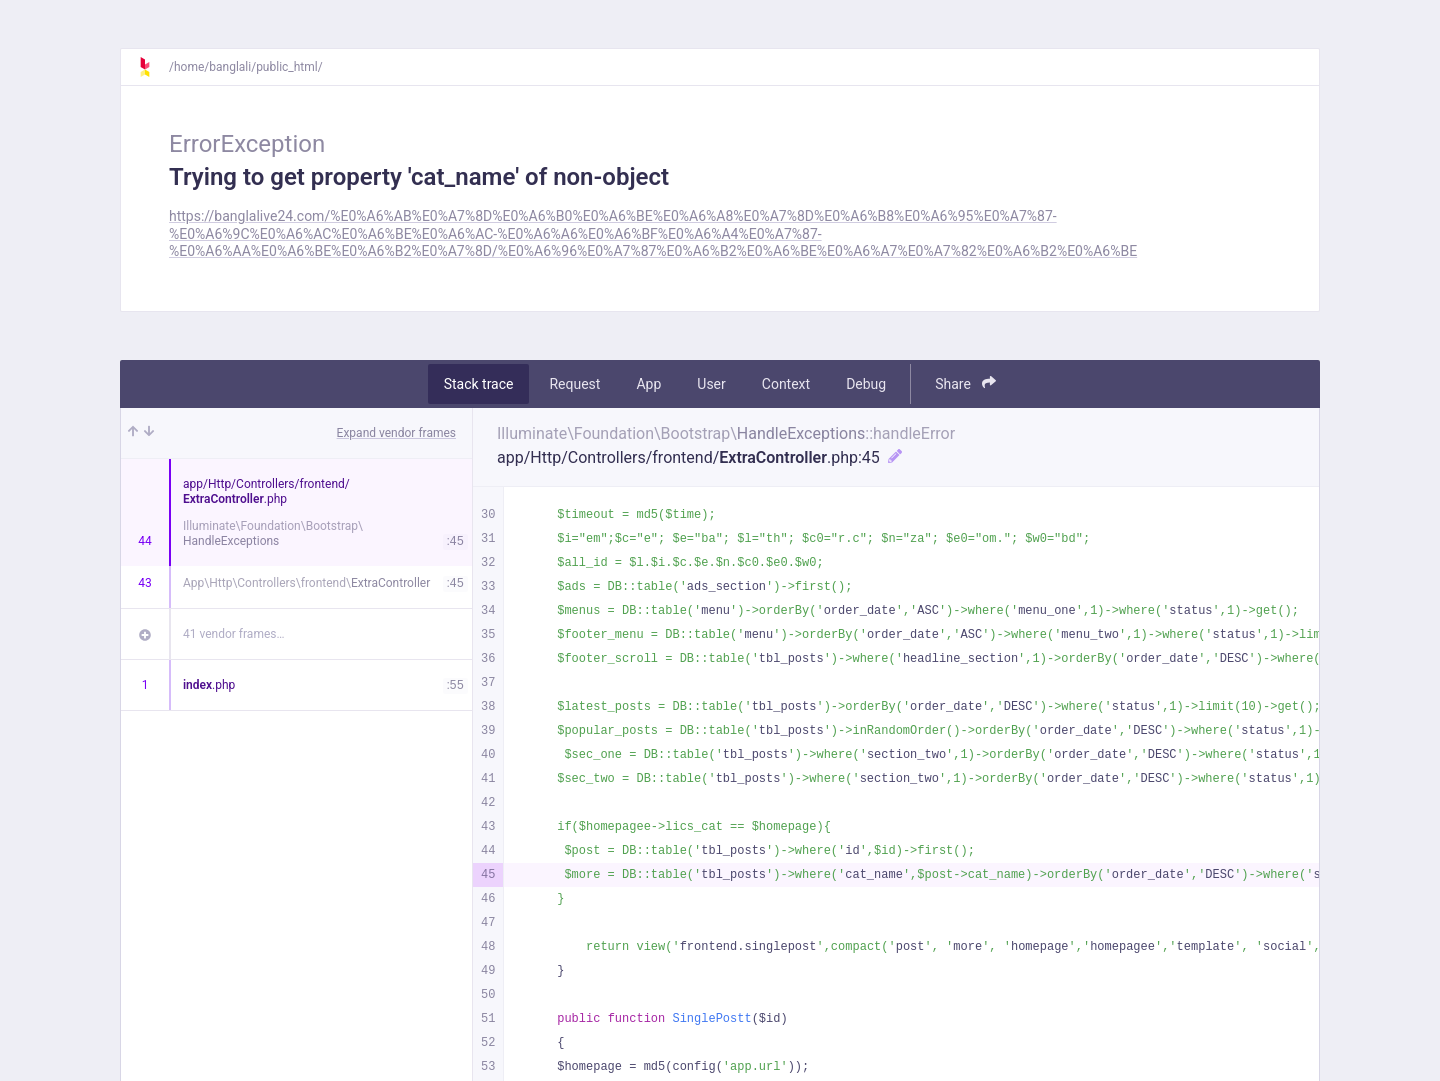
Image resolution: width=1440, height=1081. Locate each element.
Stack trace (479, 384)
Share (965, 383)
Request (574, 384)
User (711, 384)
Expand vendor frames (396, 433)
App (648, 384)
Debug (866, 384)
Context (786, 384)
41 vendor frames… (233, 634)
